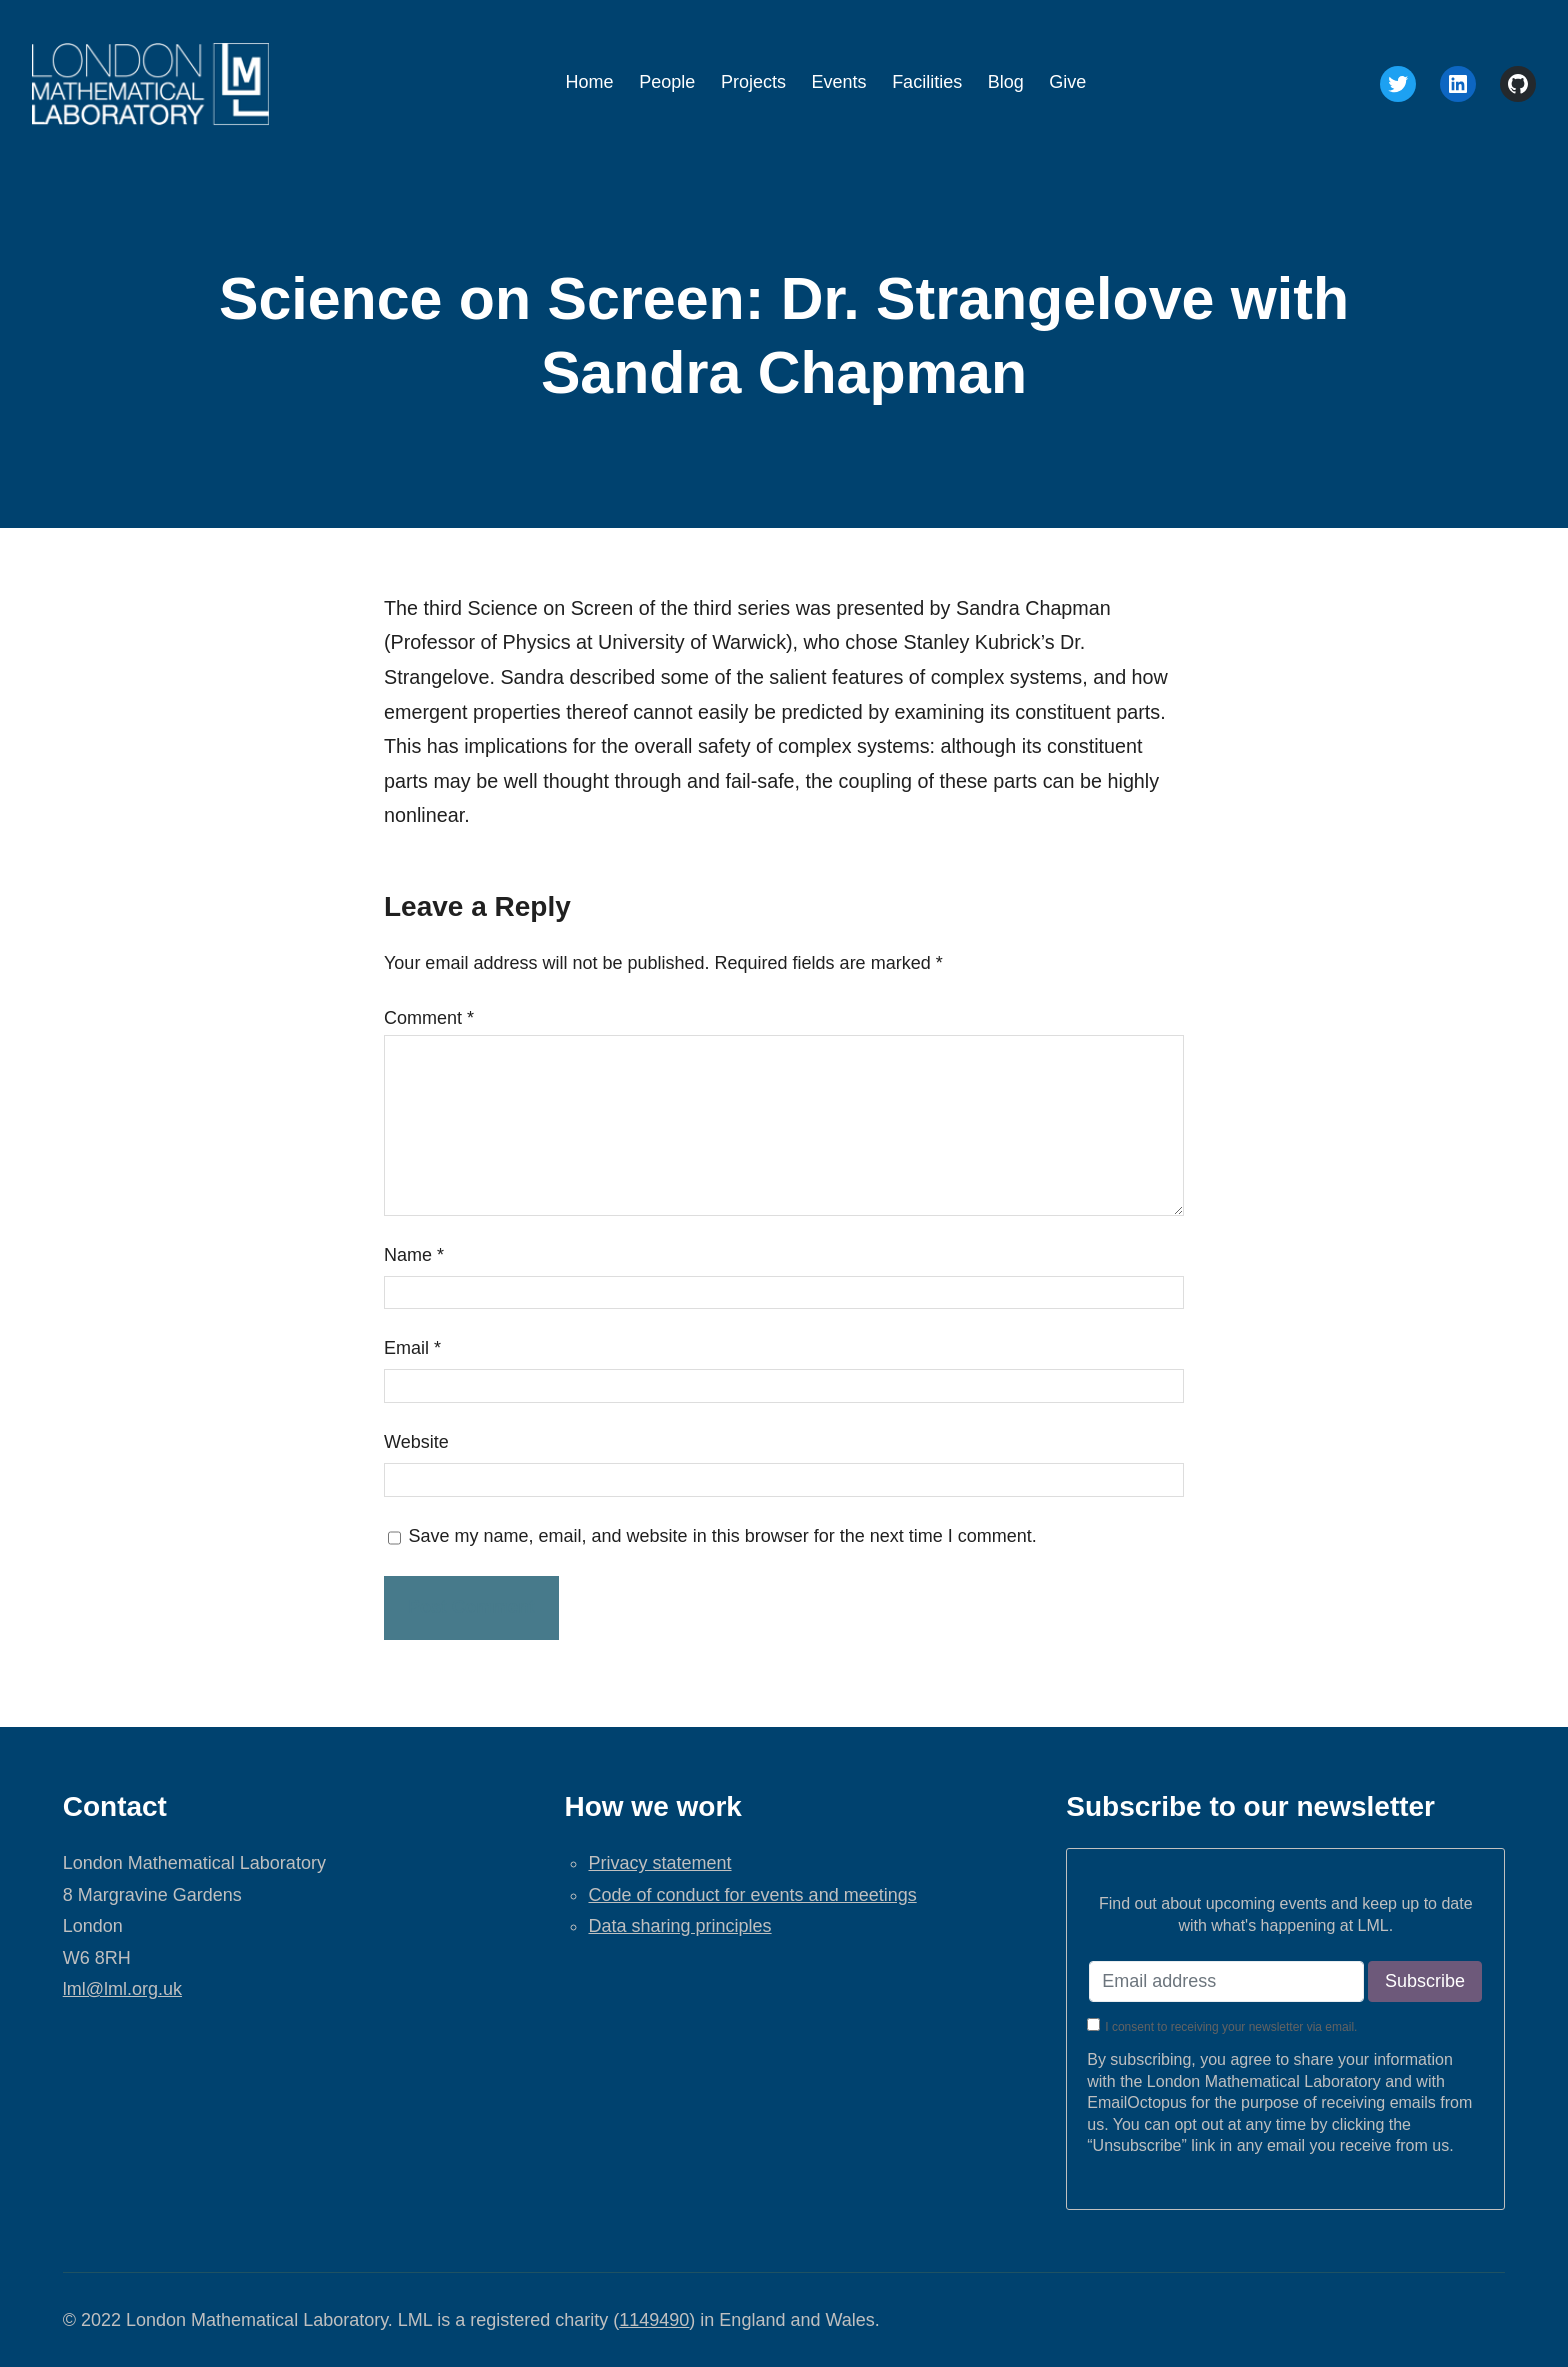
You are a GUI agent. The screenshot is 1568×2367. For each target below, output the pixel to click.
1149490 (654, 2320)
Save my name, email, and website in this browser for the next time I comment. (723, 1536)
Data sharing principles (679, 1926)
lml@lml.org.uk (122, 1989)
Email (412, 1348)
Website (416, 1442)
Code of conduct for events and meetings (752, 1895)
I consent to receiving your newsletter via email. (1231, 2027)
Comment (429, 1018)
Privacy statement (659, 1863)
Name (414, 1255)
